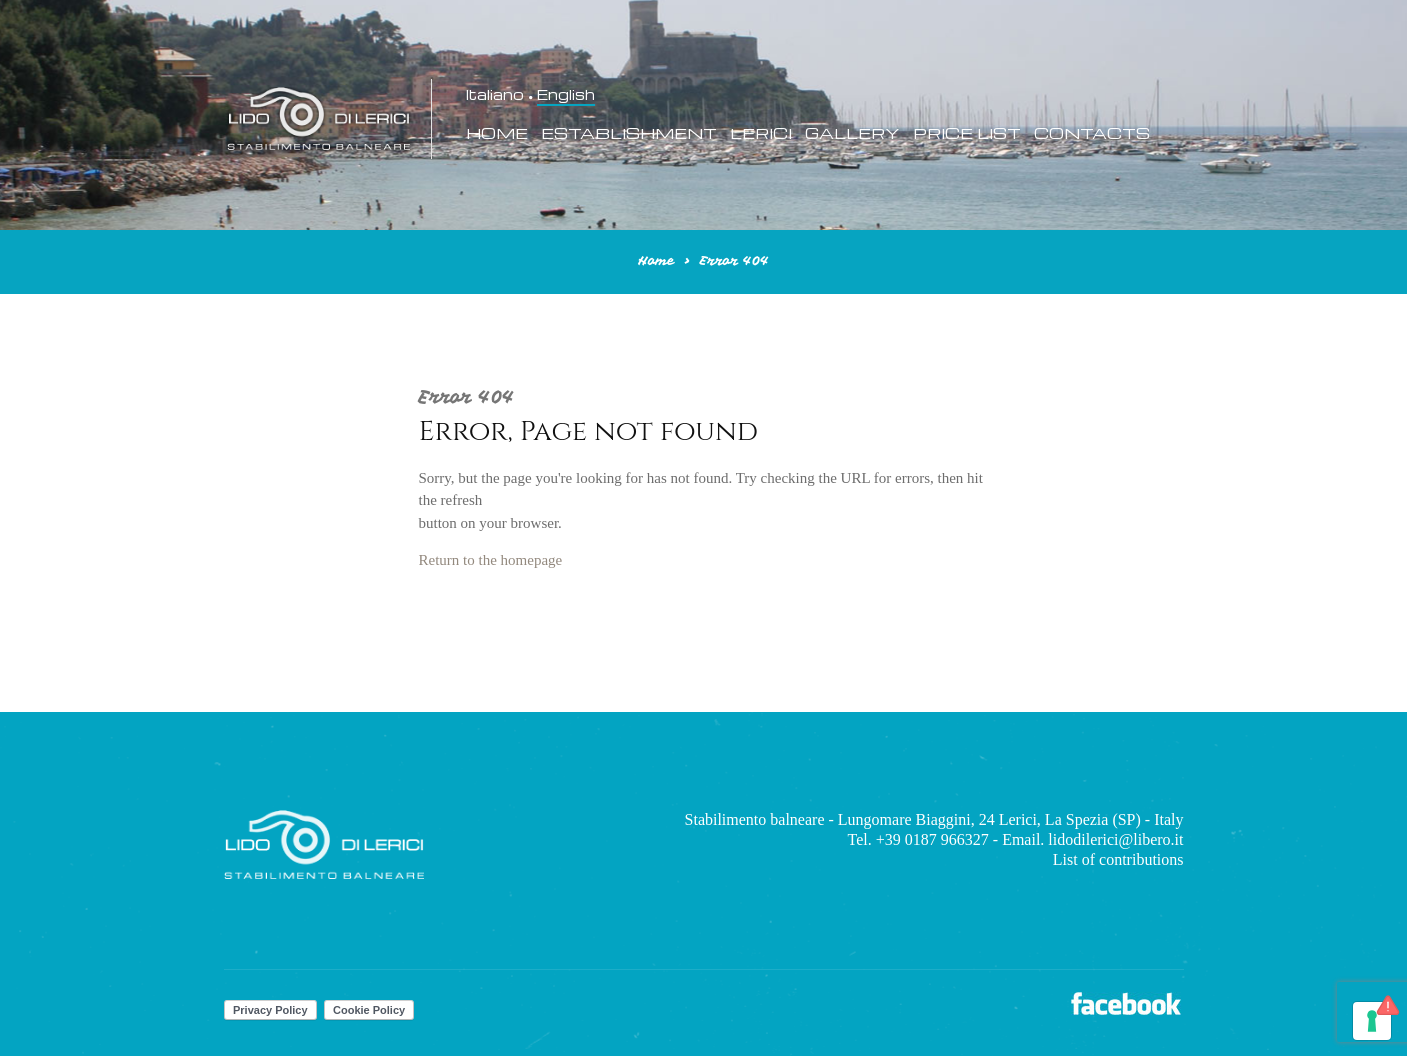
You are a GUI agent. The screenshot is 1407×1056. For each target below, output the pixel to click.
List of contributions (1118, 859)
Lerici (761, 133)
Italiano (495, 95)
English (566, 95)
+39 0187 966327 (932, 839)
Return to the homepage (491, 560)
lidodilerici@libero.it (1115, 839)
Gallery (852, 133)
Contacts (1092, 133)
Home (497, 133)
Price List (967, 133)
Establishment (629, 133)
